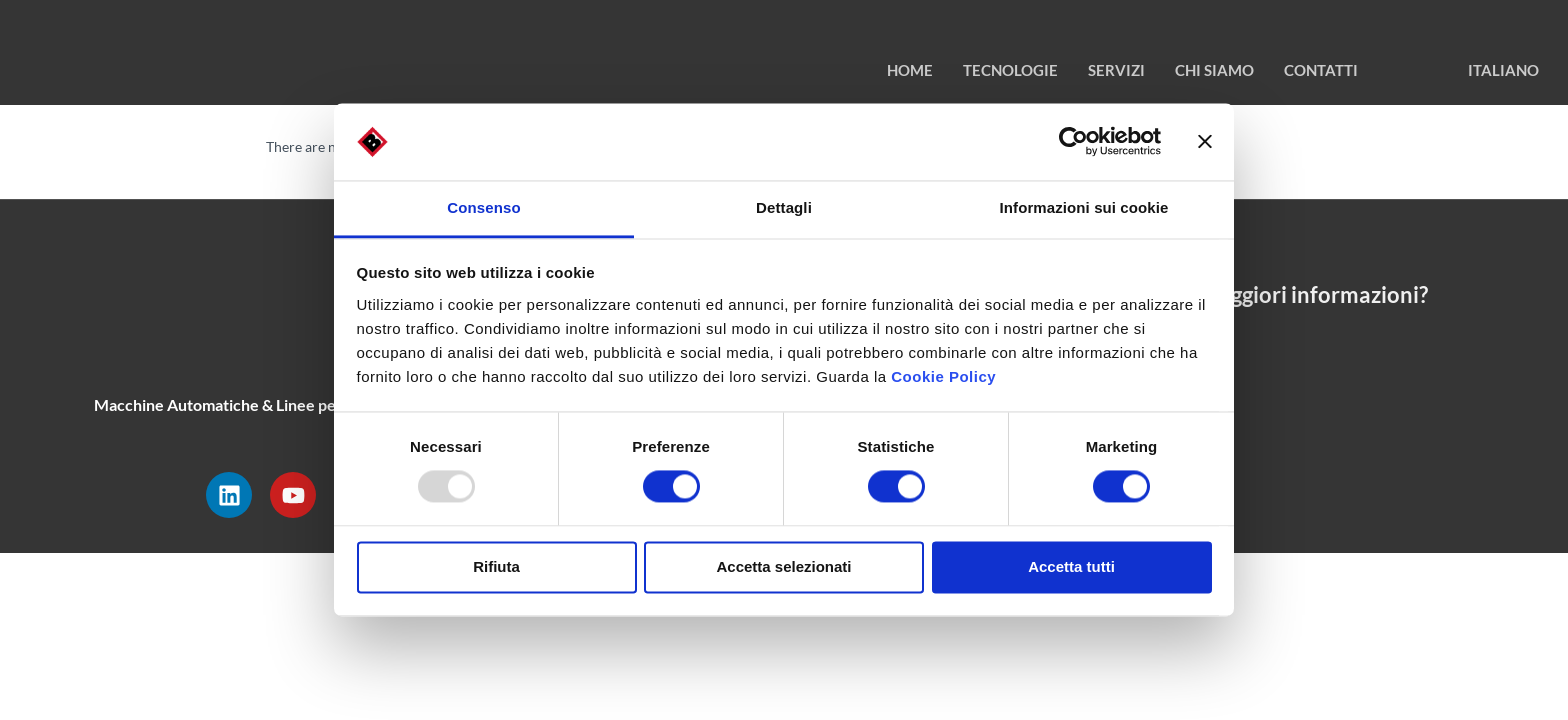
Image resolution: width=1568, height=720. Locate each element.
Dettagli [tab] (784, 207)
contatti (1321, 70)
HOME (910, 70)
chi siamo (1214, 70)
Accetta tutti (1071, 566)
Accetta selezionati (783, 566)
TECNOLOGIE (1010, 70)
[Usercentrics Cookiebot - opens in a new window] (1073, 142)
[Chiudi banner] (1205, 142)
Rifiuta (496, 566)
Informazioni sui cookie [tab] (1084, 207)
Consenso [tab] (483, 207)
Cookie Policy (943, 376)
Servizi (1116, 70)
